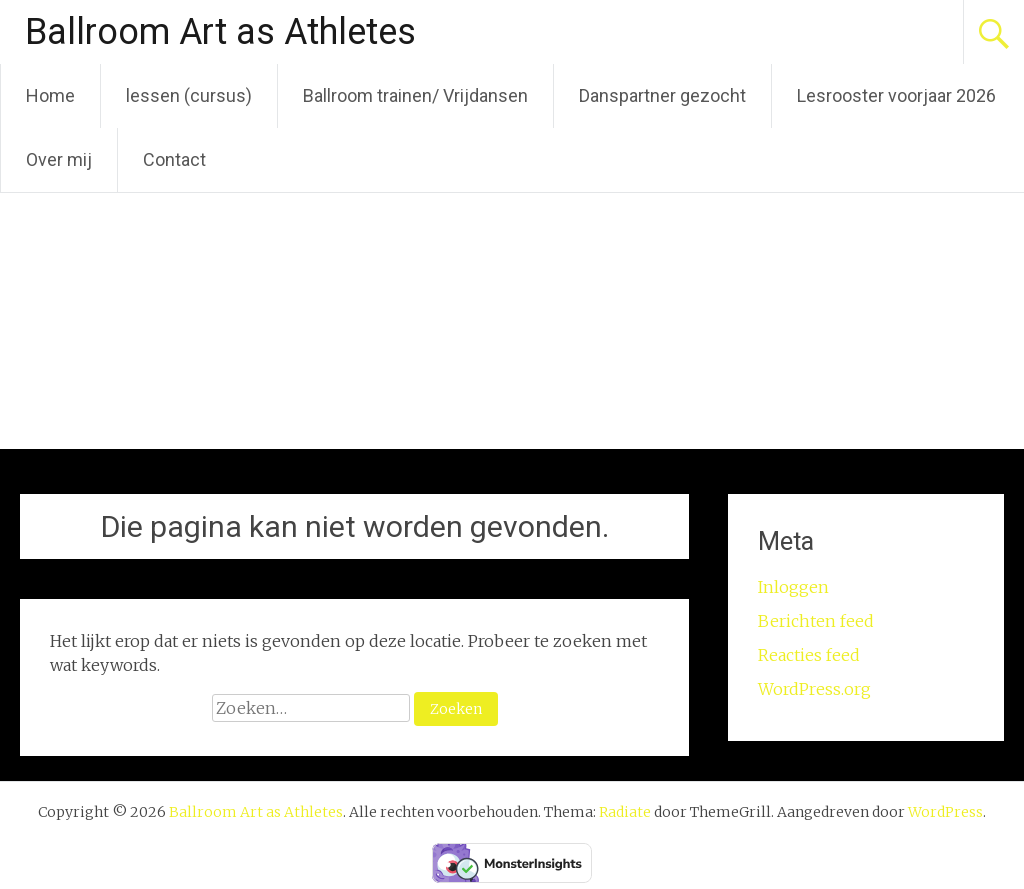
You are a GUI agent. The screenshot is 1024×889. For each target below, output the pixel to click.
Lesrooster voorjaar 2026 (896, 95)
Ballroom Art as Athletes (220, 32)
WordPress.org (814, 689)
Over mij (59, 159)
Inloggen (793, 587)
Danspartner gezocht (662, 95)
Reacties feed (809, 655)
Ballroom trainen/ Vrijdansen (415, 95)
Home (50, 95)
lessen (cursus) (189, 95)
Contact (174, 159)
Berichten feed (816, 621)
